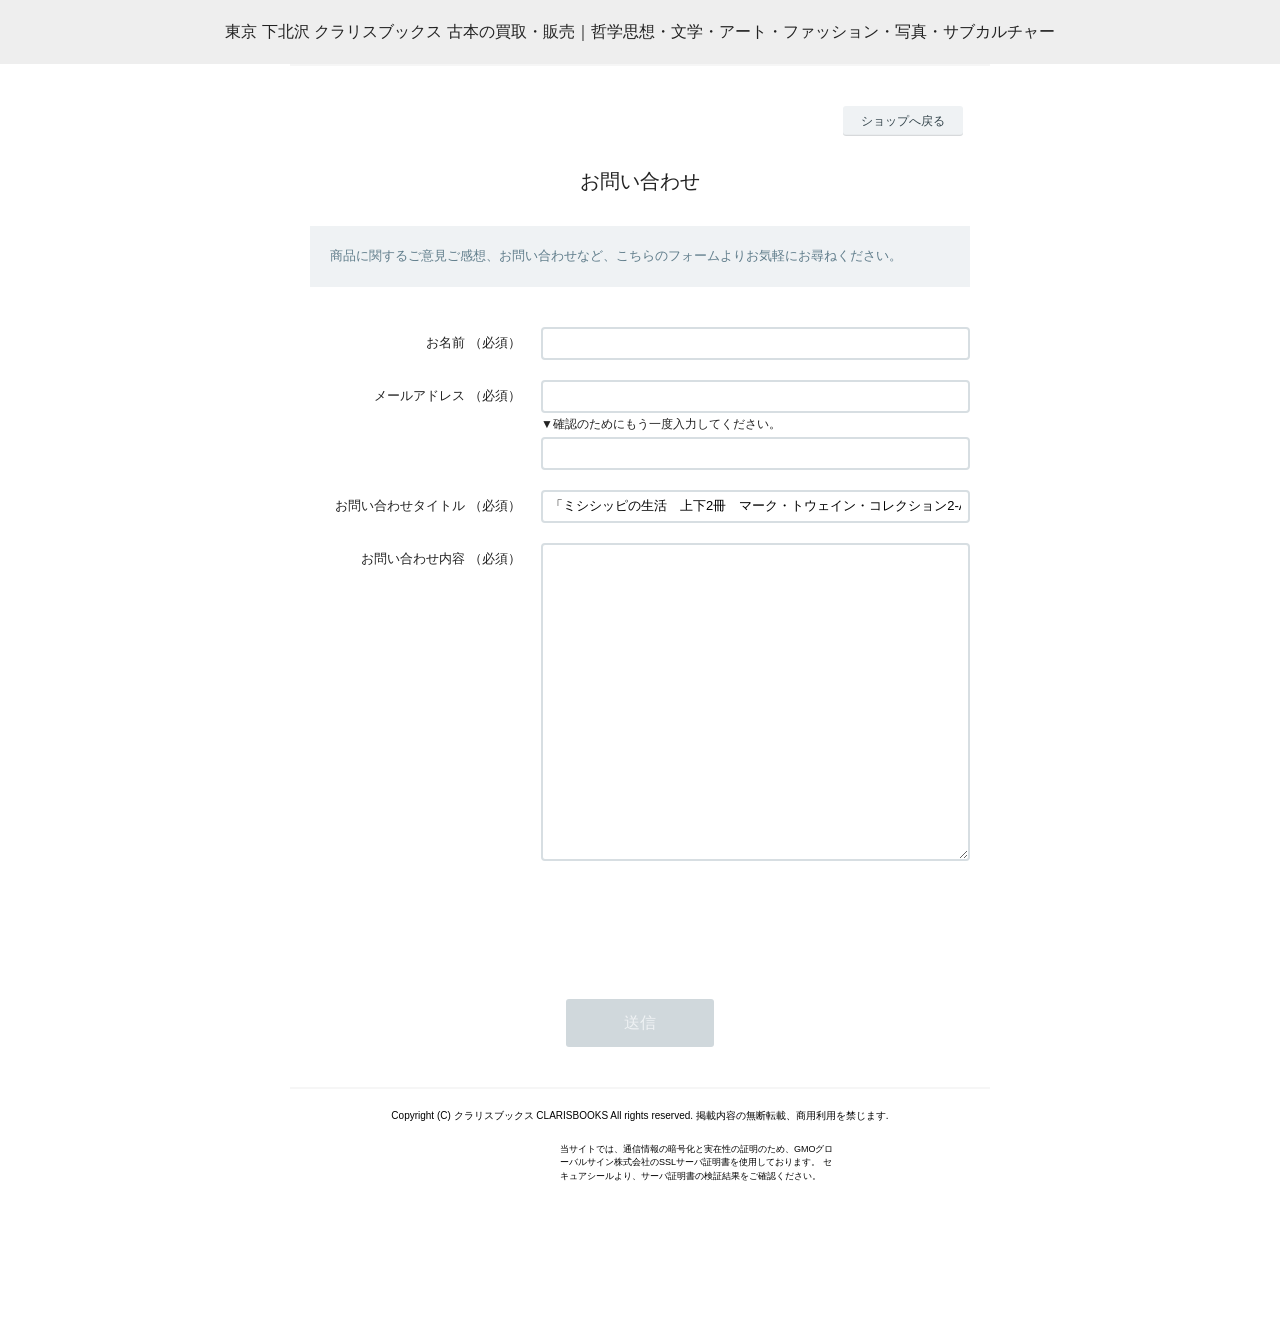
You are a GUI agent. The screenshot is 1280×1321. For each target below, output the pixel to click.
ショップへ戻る (903, 121)
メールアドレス (419, 395)
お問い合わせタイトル (400, 505)
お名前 (445, 342)
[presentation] (693, 980)
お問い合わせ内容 (413, 558)
